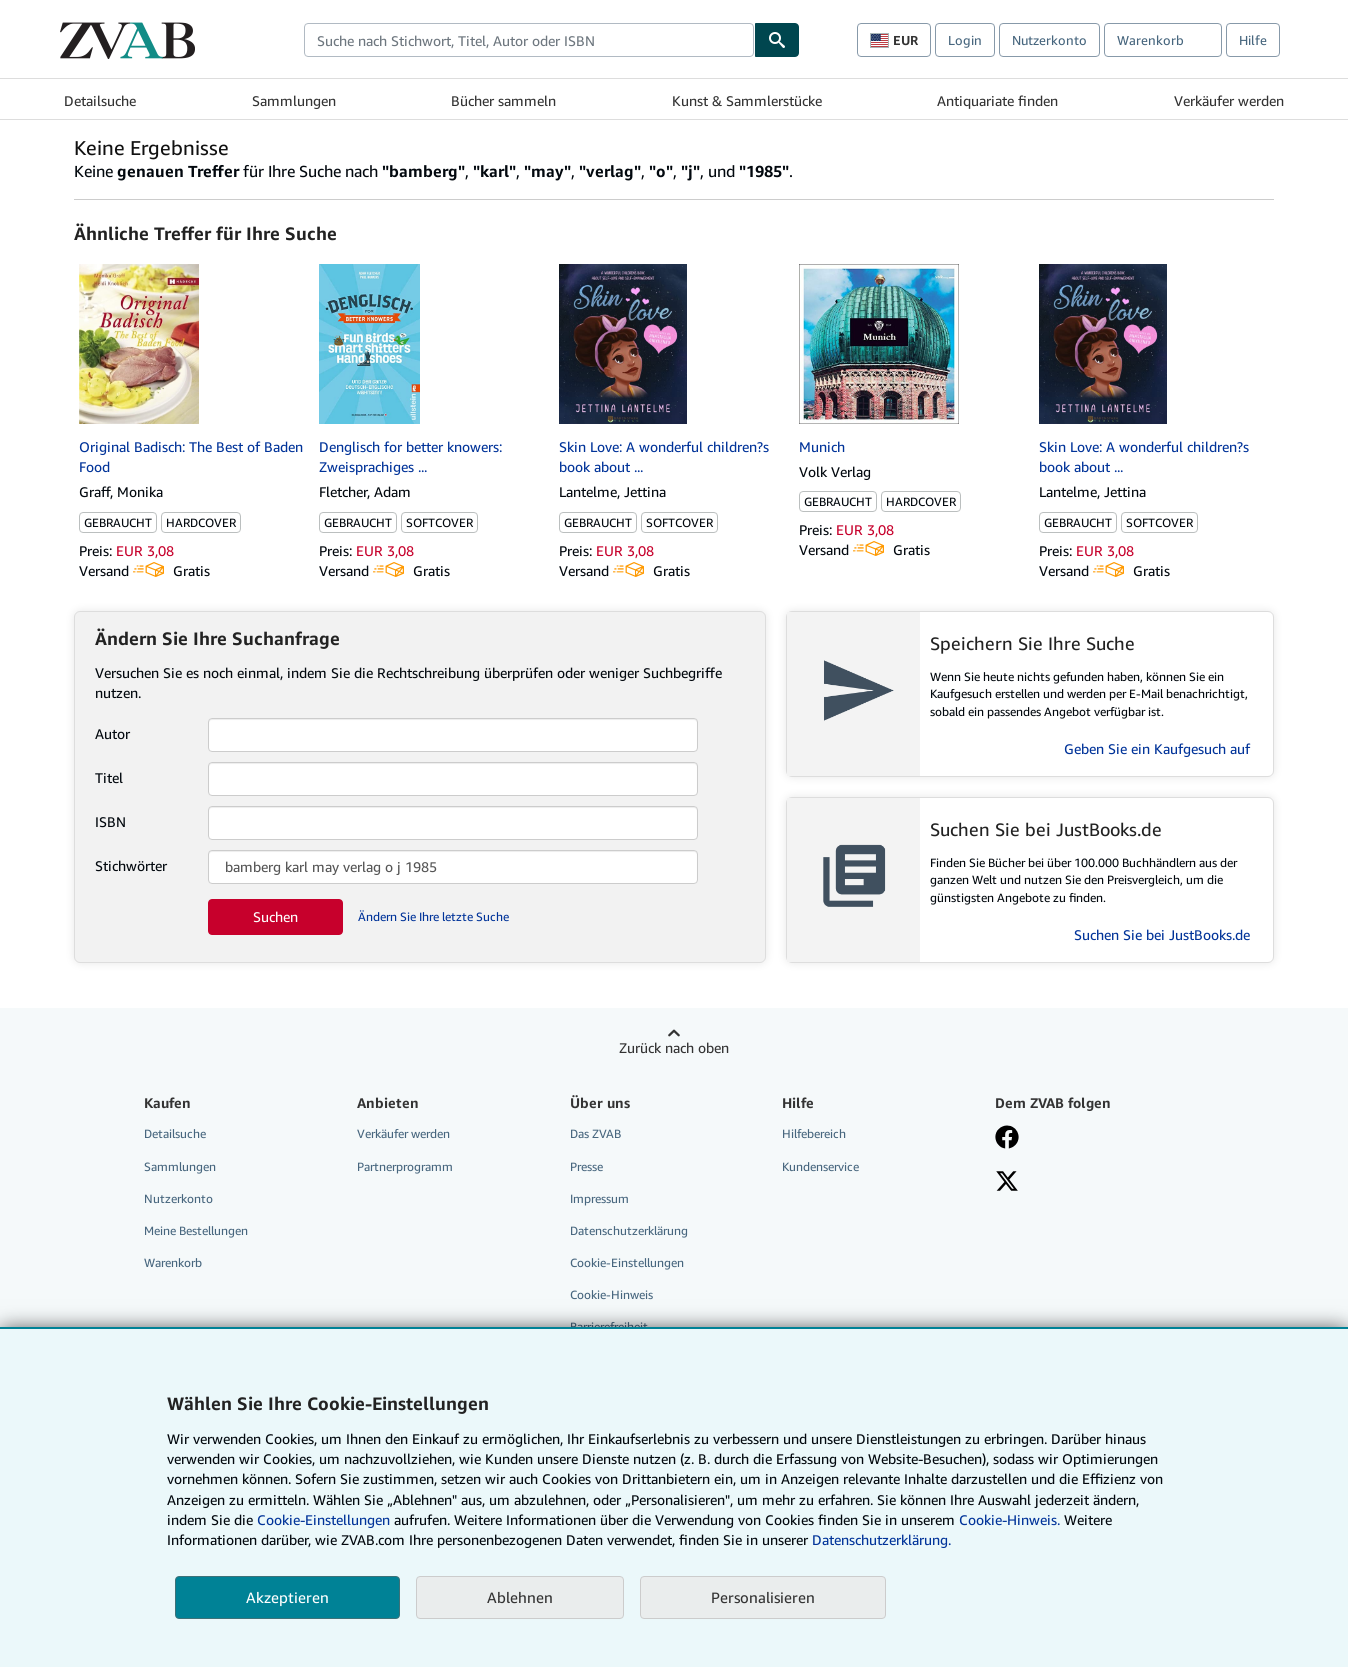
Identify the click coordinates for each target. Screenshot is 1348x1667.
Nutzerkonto (1049, 40)
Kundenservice (820, 1166)
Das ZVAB (595, 1133)
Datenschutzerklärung (629, 1230)
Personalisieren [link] (763, 1597)
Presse (586, 1166)
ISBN (110, 821)
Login (965, 40)
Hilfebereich (814, 1133)
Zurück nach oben (674, 1047)
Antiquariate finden (997, 100)
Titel (109, 777)
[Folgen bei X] (1007, 1183)
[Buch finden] (777, 40)
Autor (112, 733)
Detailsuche (100, 100)
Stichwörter (131, 865)
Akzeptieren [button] (287, 1597)
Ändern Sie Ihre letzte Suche (433, 916)
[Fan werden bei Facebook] (1007, 1139)
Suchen (275, 916)
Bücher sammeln (503, 100)
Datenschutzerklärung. (881, 1539)
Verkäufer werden (1229, 100)
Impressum (599, 1198)
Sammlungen (294, 100)
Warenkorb (173, 1262)
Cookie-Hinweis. (1009, 1519)
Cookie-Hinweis (611, 1294)
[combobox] (529, 40)
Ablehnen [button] (520, 1597)
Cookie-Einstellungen (323, 1519)
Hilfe (1253, 40)
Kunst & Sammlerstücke (747, 100)
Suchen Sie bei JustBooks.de (1162, 934)
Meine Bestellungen (196, 1230)
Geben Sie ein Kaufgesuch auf (1157, 748)
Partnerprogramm (405, 1166)
